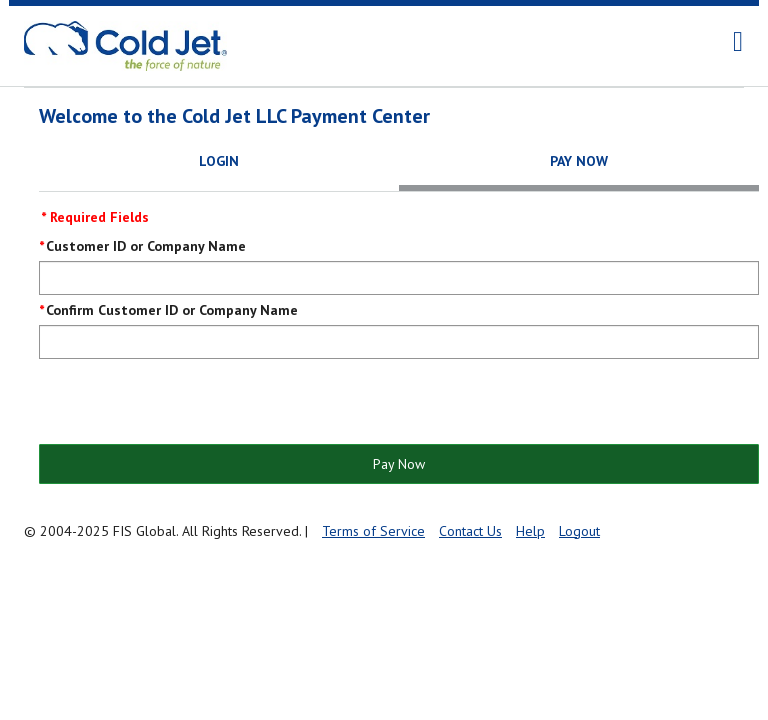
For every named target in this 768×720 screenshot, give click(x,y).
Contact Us (470, 531)
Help (530, 531)
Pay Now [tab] (579, 161)
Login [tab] (219, 161)
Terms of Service (373, 531)
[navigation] (738, 42)
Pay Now (399, 464)
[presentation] (191, 403)
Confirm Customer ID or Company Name (172, 310)
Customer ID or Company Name (146, 246)
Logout (579, 531)
